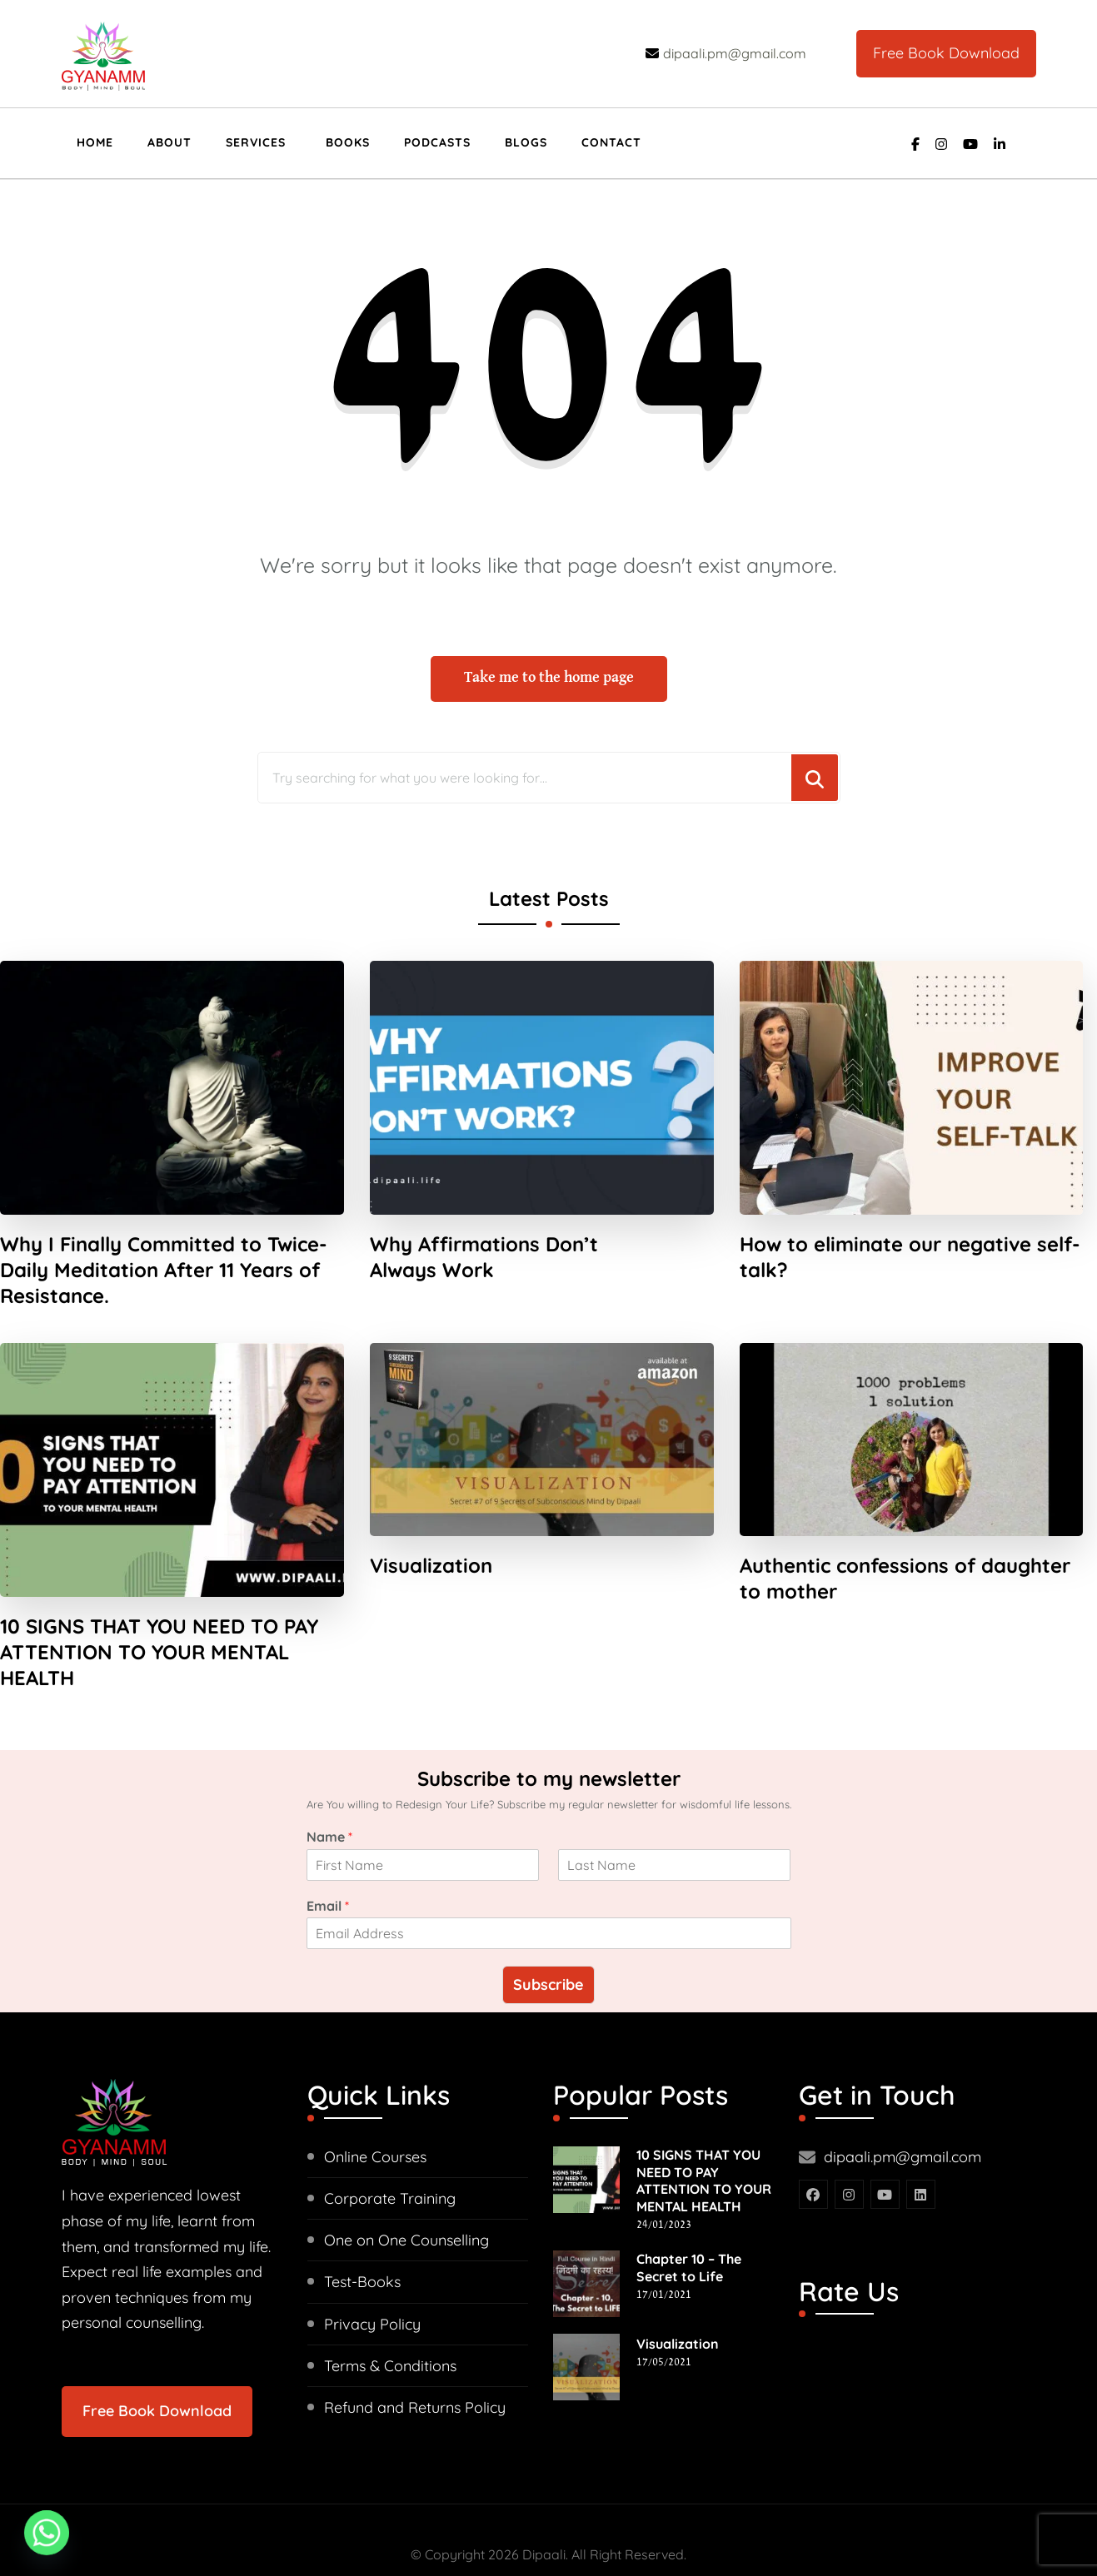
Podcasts (437, 142)
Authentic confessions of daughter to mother (905, 1552)
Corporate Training (390, 2147)
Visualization (431, 1539)
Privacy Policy (372, 2272)
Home (95, 142)
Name (329, 1786)
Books (348, 142)
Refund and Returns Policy (415, 2356)
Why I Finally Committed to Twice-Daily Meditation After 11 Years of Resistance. (163, 1244)
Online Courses (375, 2106)
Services (256, 142)
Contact (611, 142)
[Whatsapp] (46, 2532)
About (169, 142)
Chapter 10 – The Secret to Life (688, 2217)
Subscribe (548, 1933)
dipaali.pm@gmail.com (902, 2106)
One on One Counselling (406, 2189)
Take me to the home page (549, 653)
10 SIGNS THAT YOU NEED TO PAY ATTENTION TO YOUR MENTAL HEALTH (159, 1627)
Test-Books (362, 2230)
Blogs (526, 142)
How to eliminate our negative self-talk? (910, 1231)
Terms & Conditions (390, 2315)
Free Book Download (946, 52)
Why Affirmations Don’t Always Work (484, 1231)
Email (328, 1854)
